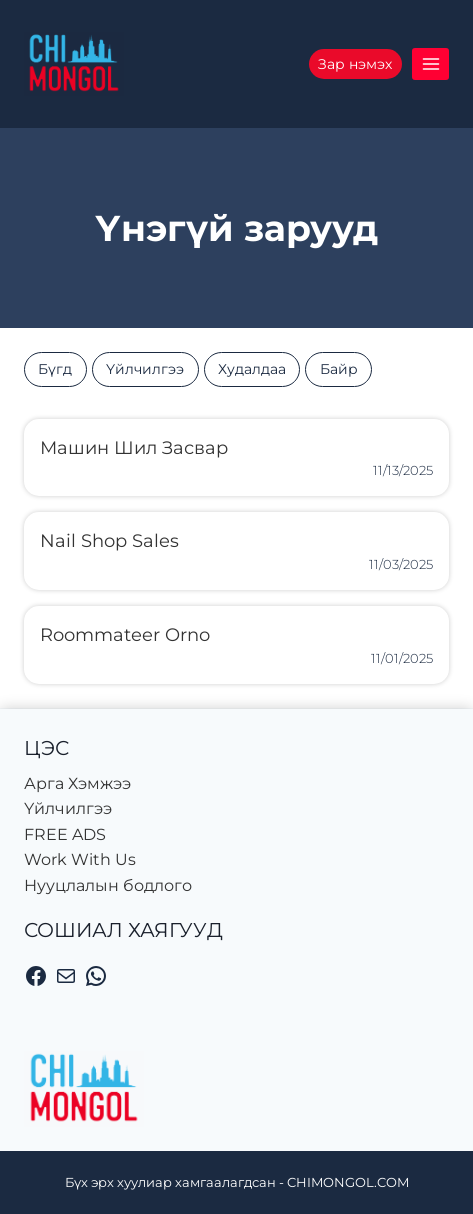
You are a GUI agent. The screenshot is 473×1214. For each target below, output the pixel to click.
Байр (339, 369)
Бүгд (55, 369)
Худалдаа (252, 369)
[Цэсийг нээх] (430, 63)
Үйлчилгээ (145, 369)
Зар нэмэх (355, 64)
